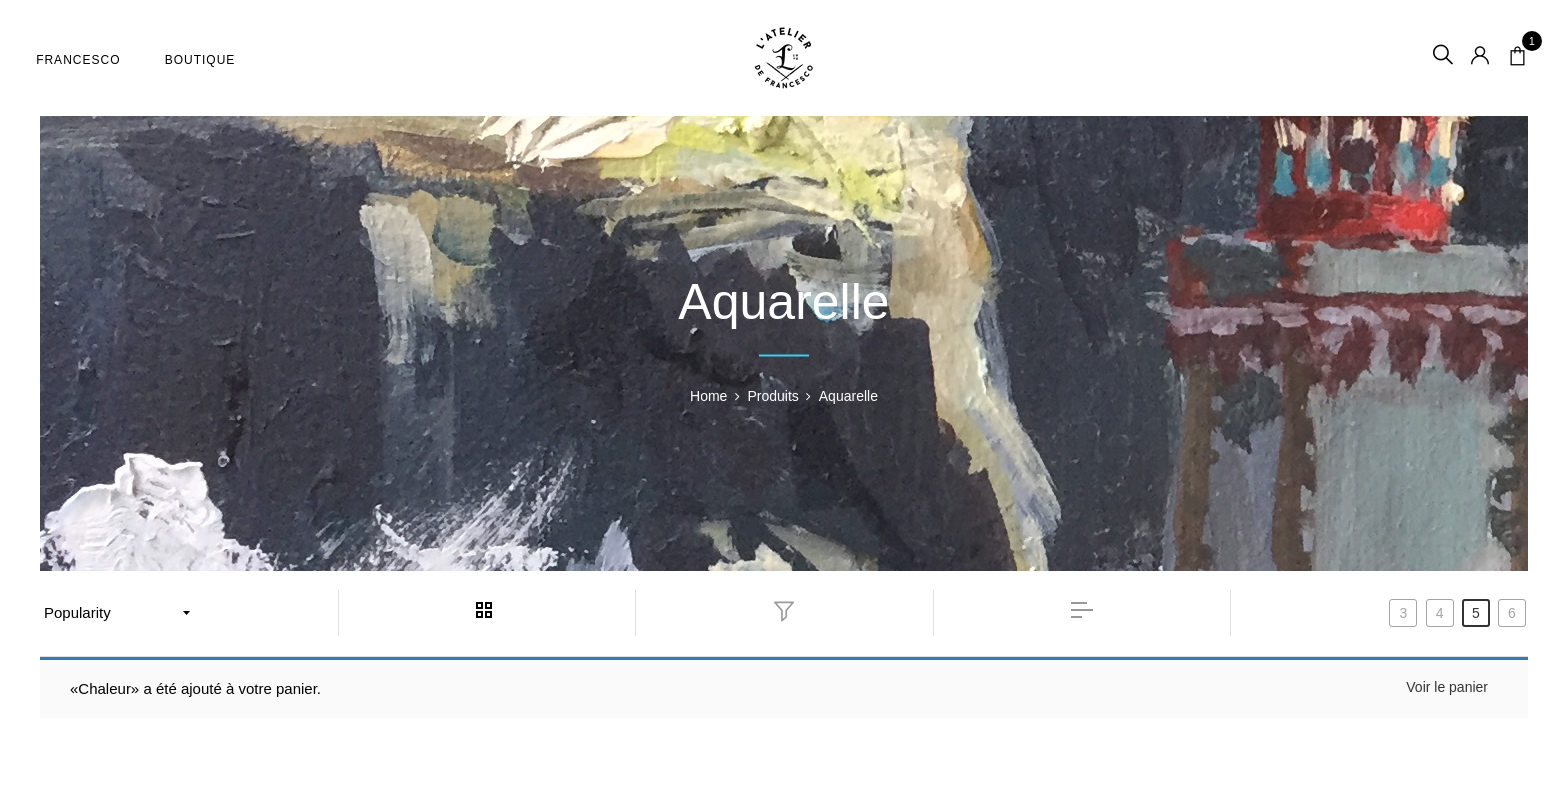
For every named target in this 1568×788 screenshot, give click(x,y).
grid (487, 610)
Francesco (82, 60)
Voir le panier (1447, 687)
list (1082, 610)
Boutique (204, 60)
